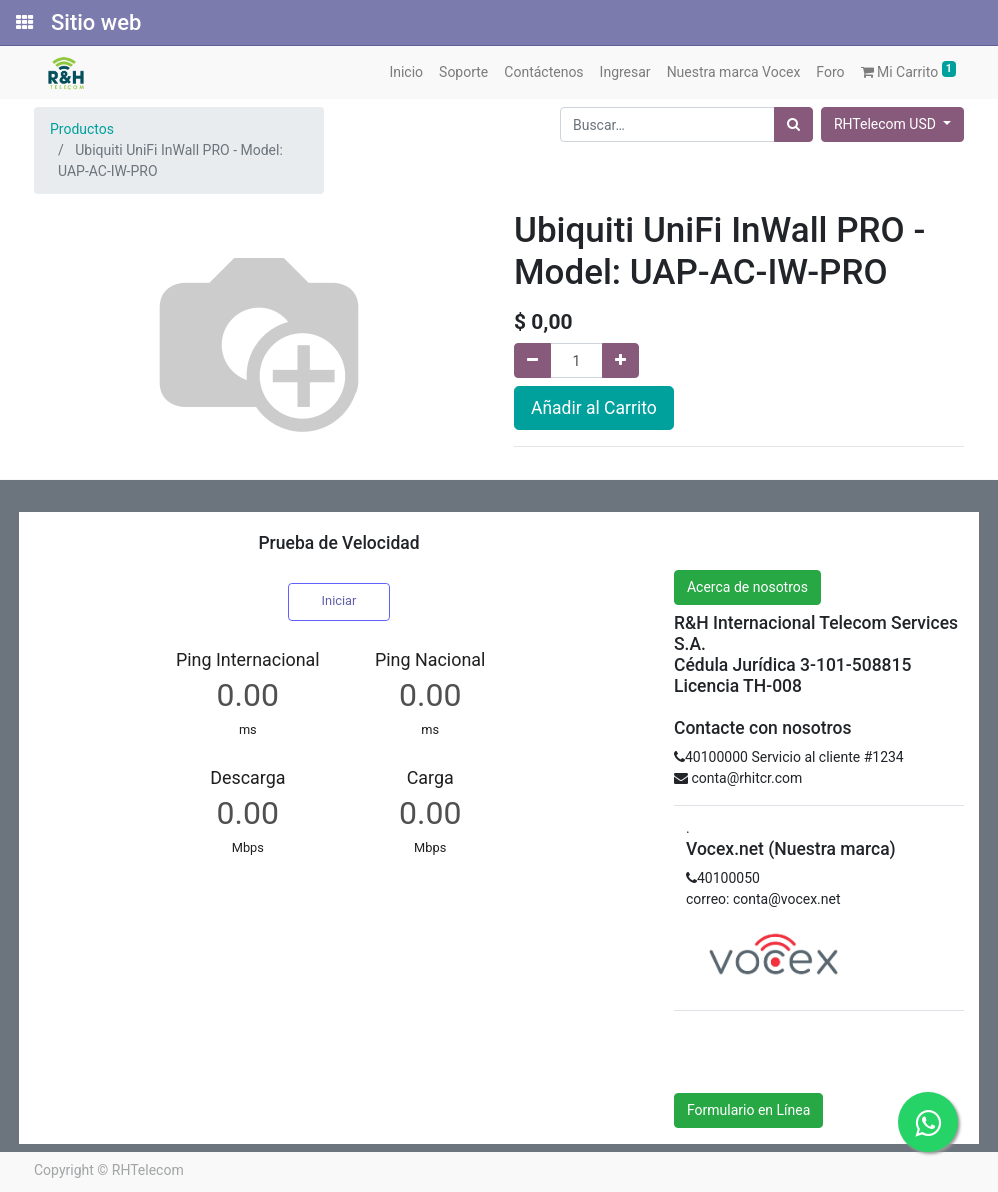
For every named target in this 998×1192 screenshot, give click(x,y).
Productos (82, 129)
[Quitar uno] (532, 360)
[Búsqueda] (793, 124)
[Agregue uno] (620, 360)
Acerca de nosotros (747, 587)
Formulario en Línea (748, 1110)
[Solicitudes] (23, 23)
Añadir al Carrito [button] (594, 408)
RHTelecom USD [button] (886, 124)
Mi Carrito (909, 70)
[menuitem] (406, 72)
